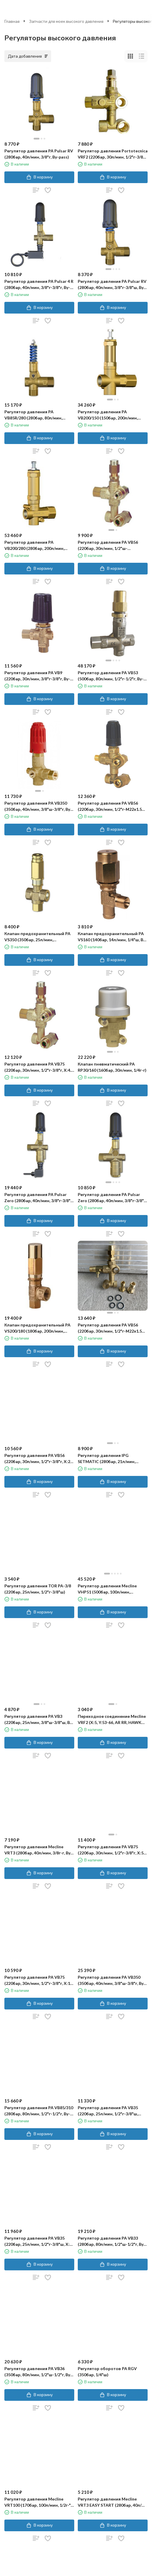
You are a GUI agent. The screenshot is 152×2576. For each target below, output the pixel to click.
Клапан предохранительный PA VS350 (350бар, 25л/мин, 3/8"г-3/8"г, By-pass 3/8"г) (37, 937)
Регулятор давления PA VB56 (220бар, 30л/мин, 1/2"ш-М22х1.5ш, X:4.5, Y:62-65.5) (108, 545)
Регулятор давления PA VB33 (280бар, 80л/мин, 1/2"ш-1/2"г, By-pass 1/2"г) (111, 2241)
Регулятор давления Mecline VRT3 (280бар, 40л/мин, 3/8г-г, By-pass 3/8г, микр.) (38, 1850)
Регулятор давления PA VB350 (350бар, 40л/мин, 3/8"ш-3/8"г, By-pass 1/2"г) (38, 806)
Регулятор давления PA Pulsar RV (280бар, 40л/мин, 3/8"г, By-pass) (38, 153)
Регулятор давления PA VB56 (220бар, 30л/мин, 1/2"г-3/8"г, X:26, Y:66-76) (38, 1459)
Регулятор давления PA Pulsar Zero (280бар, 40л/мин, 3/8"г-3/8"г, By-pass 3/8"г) (112, 1198)
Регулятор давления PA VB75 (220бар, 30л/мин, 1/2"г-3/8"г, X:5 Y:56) (111, 1850)
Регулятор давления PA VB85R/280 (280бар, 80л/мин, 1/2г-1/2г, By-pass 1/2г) (33, 415)
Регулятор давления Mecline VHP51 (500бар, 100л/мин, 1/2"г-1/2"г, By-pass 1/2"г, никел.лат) (107, 1589)
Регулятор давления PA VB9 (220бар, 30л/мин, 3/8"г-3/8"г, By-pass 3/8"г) (37, 676)
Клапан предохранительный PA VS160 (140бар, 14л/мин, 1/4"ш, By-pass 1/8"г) (112, 937)
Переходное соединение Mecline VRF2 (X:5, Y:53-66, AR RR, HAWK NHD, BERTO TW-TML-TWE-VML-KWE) (112, 1719)
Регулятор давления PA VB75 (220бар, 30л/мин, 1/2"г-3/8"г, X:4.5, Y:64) (39, 1067)
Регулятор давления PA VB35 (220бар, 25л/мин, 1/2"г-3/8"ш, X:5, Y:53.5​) (38, 2241)
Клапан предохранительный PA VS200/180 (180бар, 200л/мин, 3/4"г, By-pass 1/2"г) (37, 1328)
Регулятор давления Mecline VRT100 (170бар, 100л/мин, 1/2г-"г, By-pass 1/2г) (38, 2502)
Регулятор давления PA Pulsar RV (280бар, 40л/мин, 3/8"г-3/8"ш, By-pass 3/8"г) (112, 284)
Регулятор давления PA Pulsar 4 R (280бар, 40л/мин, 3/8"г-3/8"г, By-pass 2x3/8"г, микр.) (38, 284)
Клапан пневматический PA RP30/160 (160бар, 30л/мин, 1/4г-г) (112, 1067)
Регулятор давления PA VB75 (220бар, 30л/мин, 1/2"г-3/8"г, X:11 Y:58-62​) (38, 1980)
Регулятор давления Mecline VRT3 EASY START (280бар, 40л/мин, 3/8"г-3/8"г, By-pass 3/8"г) (109, 2502)
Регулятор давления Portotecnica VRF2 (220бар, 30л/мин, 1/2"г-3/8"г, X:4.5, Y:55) (113, 154)
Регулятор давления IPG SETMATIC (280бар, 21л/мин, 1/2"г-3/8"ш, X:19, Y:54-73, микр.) (110, 1459)
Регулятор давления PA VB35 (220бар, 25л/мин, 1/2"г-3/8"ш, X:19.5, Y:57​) (108, 2111)
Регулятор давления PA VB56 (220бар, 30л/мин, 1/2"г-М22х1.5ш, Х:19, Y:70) (112, 806)
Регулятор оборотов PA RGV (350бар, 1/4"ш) (107, 2371)
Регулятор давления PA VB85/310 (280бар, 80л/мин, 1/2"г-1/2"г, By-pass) (38, 2111)
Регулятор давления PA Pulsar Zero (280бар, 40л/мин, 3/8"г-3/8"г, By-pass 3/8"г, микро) (38, 1198)
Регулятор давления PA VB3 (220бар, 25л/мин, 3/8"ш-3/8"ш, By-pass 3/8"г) (39, 1719)
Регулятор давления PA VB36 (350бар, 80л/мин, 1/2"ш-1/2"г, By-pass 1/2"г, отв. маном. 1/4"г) (38, 2372)
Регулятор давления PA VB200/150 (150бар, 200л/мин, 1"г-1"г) (108, 415)
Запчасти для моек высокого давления (66, 21)
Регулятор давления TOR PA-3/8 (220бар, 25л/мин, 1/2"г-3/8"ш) (37, 1588)
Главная (12, 21)
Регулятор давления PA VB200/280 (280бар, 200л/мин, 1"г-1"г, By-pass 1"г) (34, 545)
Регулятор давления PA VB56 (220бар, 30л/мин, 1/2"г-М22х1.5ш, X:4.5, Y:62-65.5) (112, 1328)
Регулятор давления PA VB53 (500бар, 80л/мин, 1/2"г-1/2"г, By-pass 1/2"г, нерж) (111, 676)
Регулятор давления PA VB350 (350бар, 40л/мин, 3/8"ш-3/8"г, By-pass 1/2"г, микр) (111, 1980)
